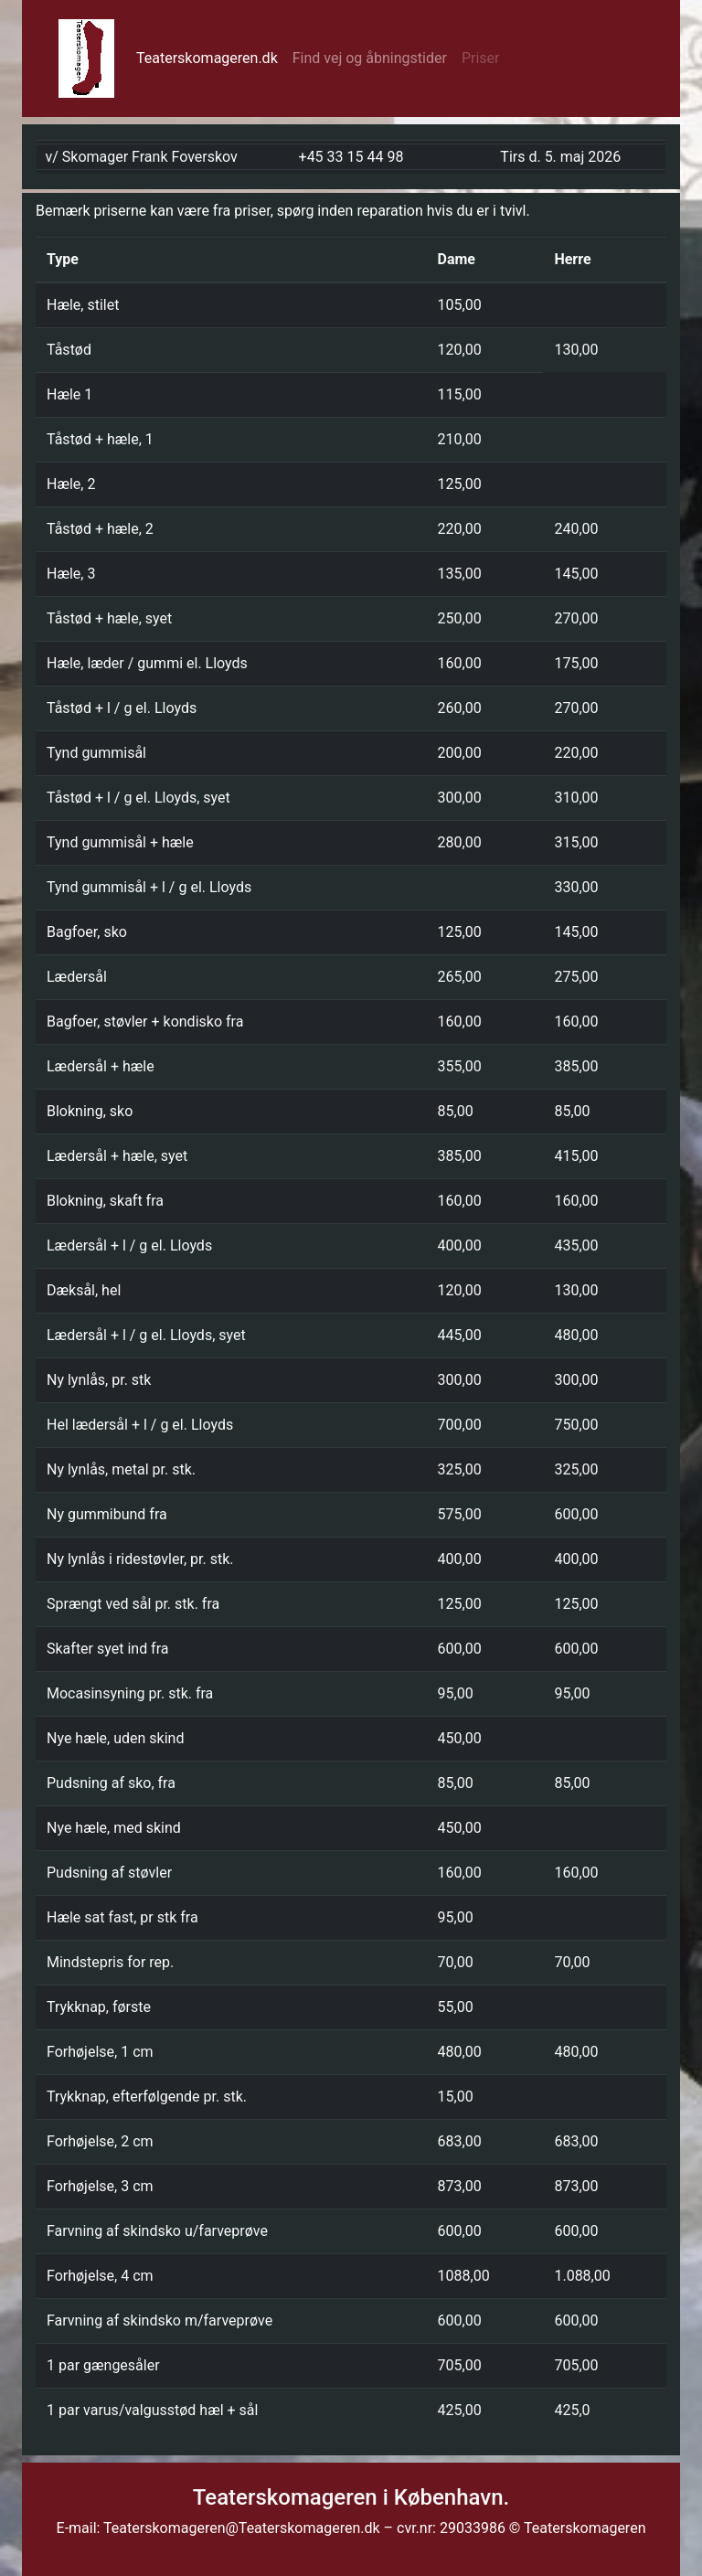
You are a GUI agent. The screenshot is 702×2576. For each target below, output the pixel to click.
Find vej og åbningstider (369, 58)
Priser (481, 58)
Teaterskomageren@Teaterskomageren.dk (243, 2528)
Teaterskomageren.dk (210, 57)
